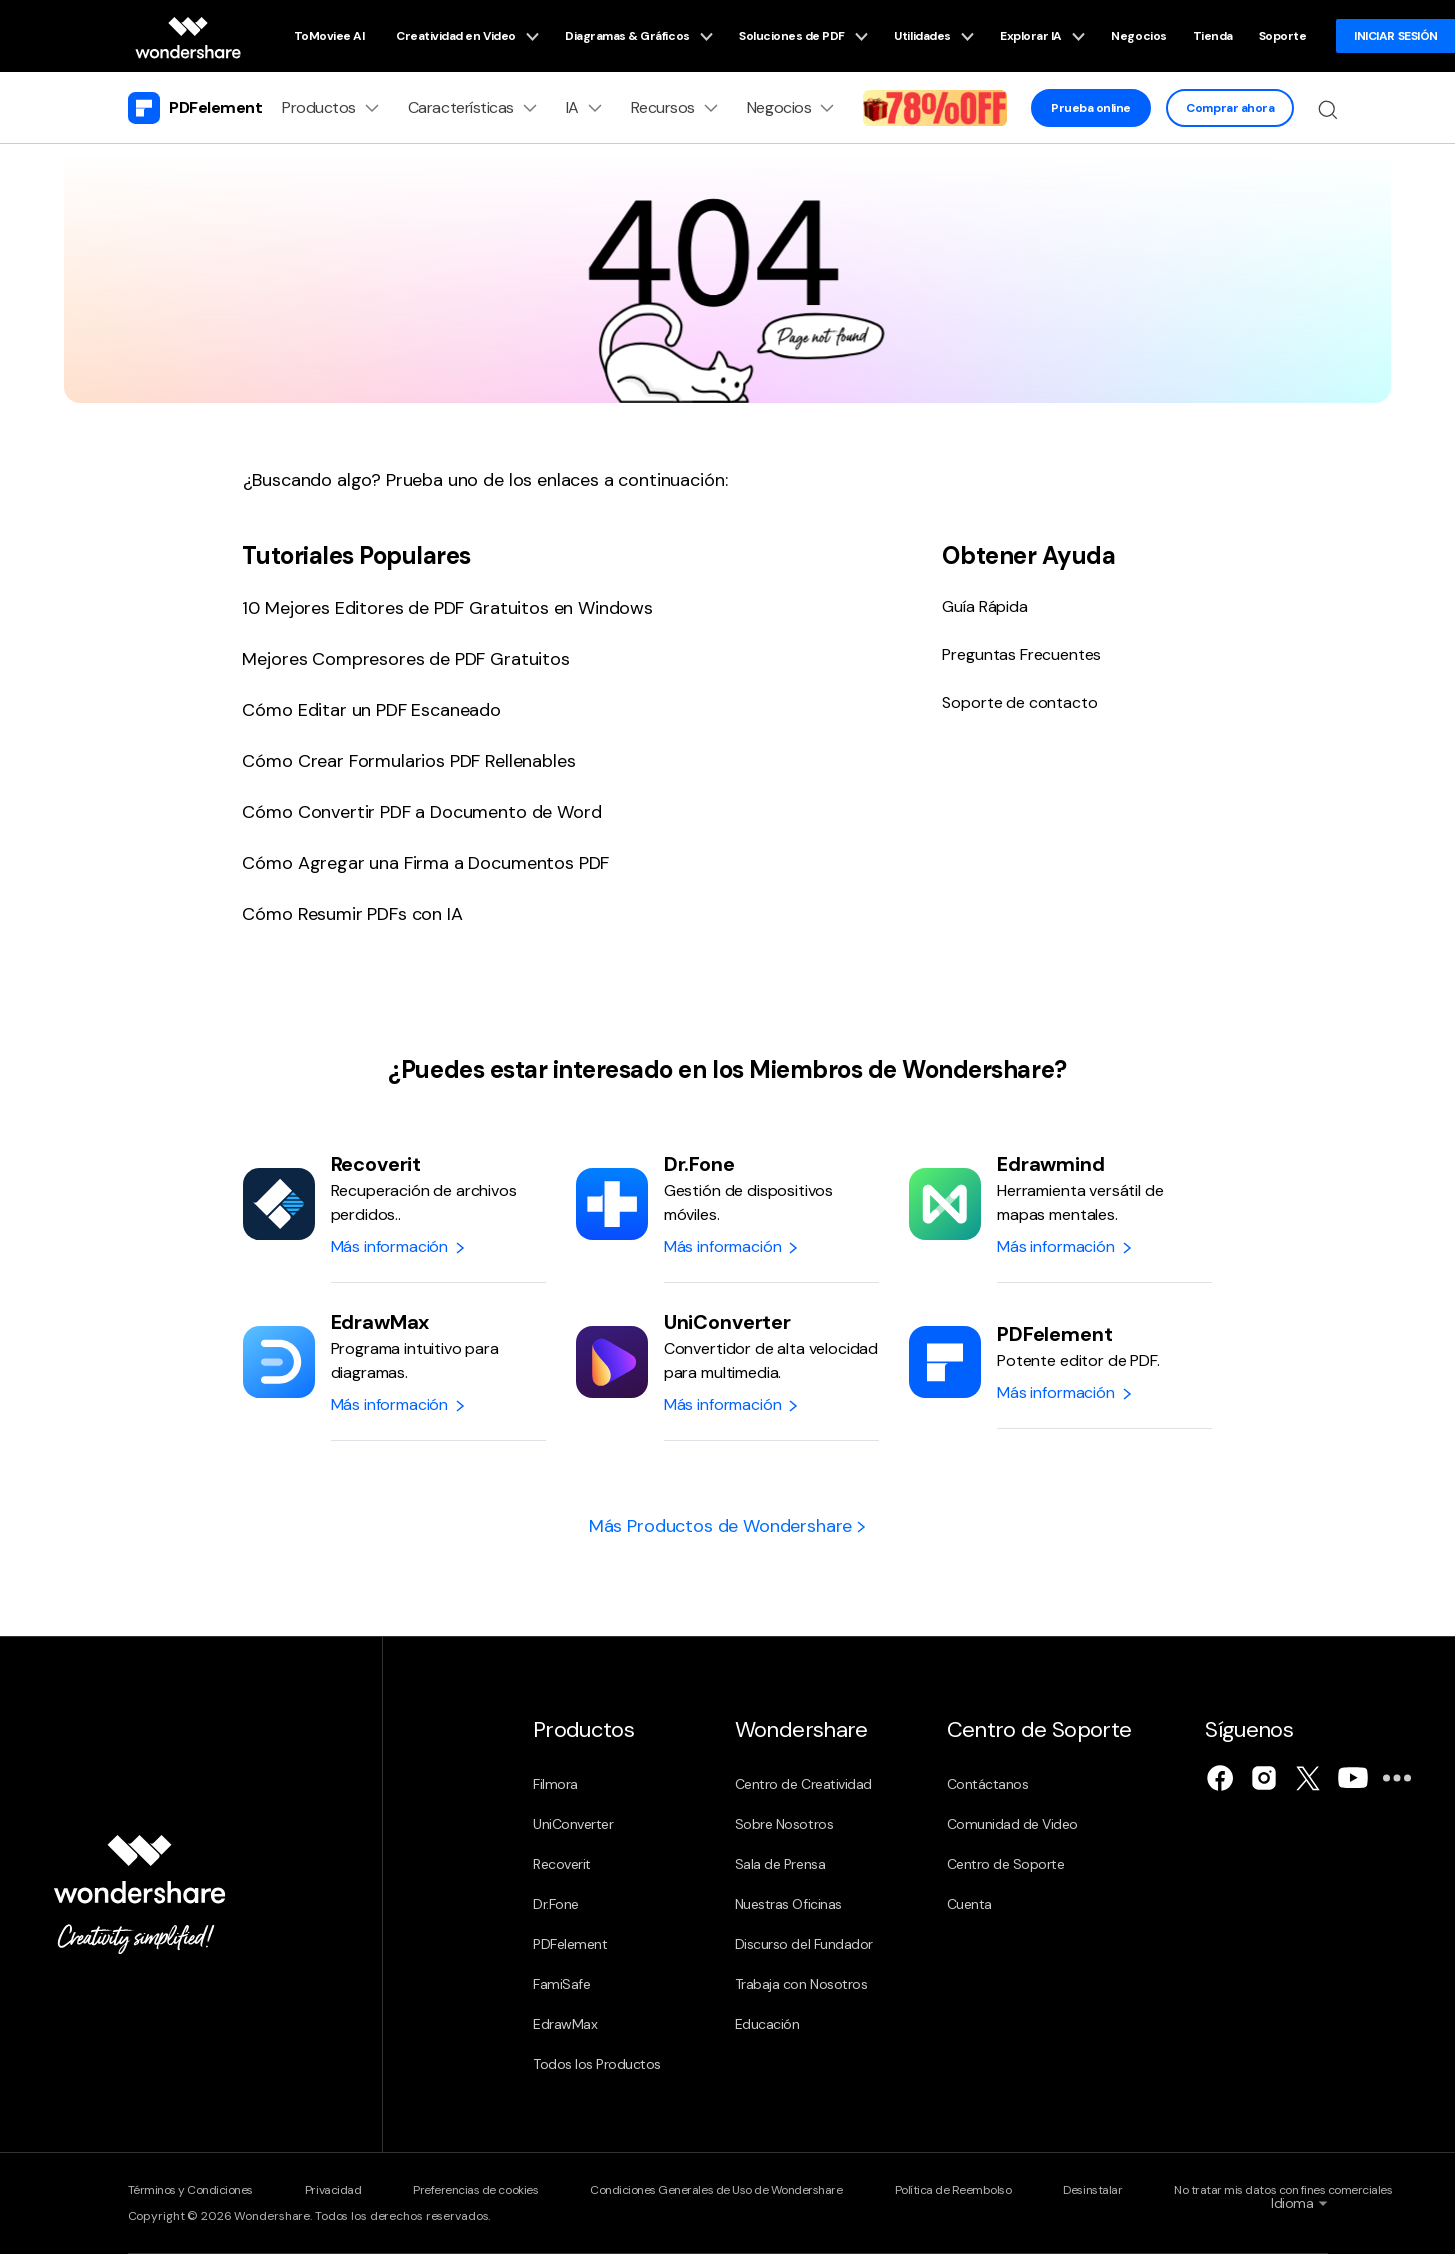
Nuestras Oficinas (788, 1904)
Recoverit (562, 1864)
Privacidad (333, 2190)
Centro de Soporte (1006, 1864)
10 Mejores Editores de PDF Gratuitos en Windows (447, 608)
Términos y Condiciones (190, 2190)
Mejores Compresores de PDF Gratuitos (405, 659)
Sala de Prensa (780, 1864)
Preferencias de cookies (475, 2190)
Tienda (1213, 36)
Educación (767, 2024)
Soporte (1283, 36)
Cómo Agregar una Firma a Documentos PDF (425, 863)
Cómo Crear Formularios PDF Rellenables (408, 761)
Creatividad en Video (467, 36)
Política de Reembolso (953, 2190)
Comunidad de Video (1012, 1824)
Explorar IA (1042, 36)
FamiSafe (561, 1984)
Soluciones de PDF (803, 36)
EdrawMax (565, 2024)
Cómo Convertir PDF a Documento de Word (421, 812)
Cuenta (969, 1904)
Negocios (1138, 36)
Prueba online (1091, 108)
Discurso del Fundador (804, 1944)
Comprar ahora (1230, 108)
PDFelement (570, 1944)
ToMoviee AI (329, 36)
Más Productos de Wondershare (727, 1526)
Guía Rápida (984, 606)
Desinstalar (1092, 2190)
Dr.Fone (556, 1904)
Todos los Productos (597, 2064)
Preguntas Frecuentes (1021, 654)
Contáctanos (988, 1784)
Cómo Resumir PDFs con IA (352, 914)
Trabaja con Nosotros (801, 1984)
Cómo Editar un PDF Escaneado (371, 710)
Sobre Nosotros (784, 1824)
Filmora (555, 1784)
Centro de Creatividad (803, 1784)
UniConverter (573, 1824)
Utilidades (934, 36)
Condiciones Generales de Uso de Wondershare (716, 2190)
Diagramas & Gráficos (639, 36)
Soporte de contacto (1019, 702)
